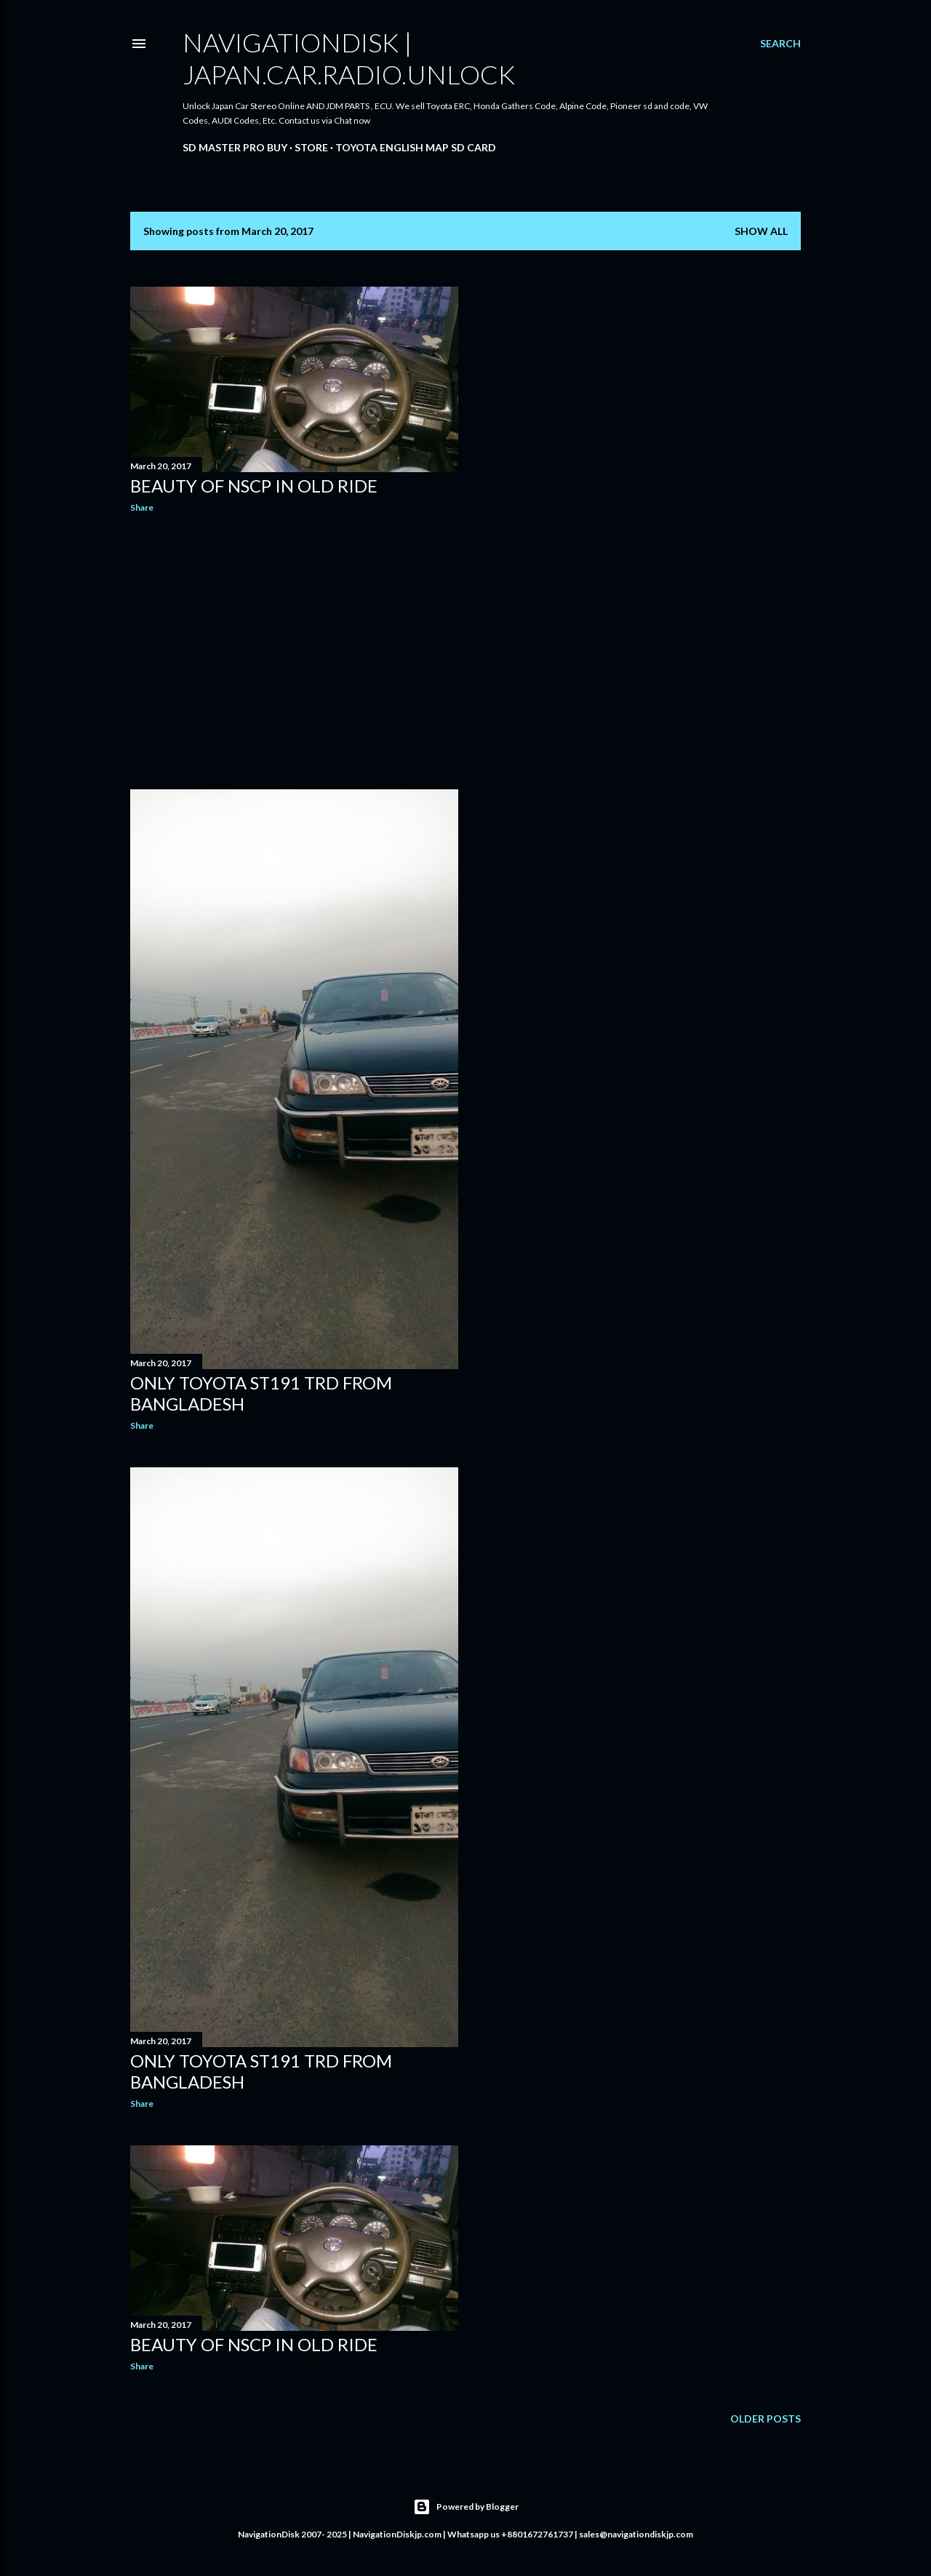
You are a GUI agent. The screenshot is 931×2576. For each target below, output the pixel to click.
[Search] (780, 43)
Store (311, 147)
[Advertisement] (294, 651)
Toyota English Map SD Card (415, 147)
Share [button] (141, 507)
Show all (761, 231)
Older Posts (765, 2418)
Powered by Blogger (466, 2507)
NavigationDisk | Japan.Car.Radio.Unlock (349, 58)
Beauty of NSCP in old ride (253, 485)
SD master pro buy (235, 147)
